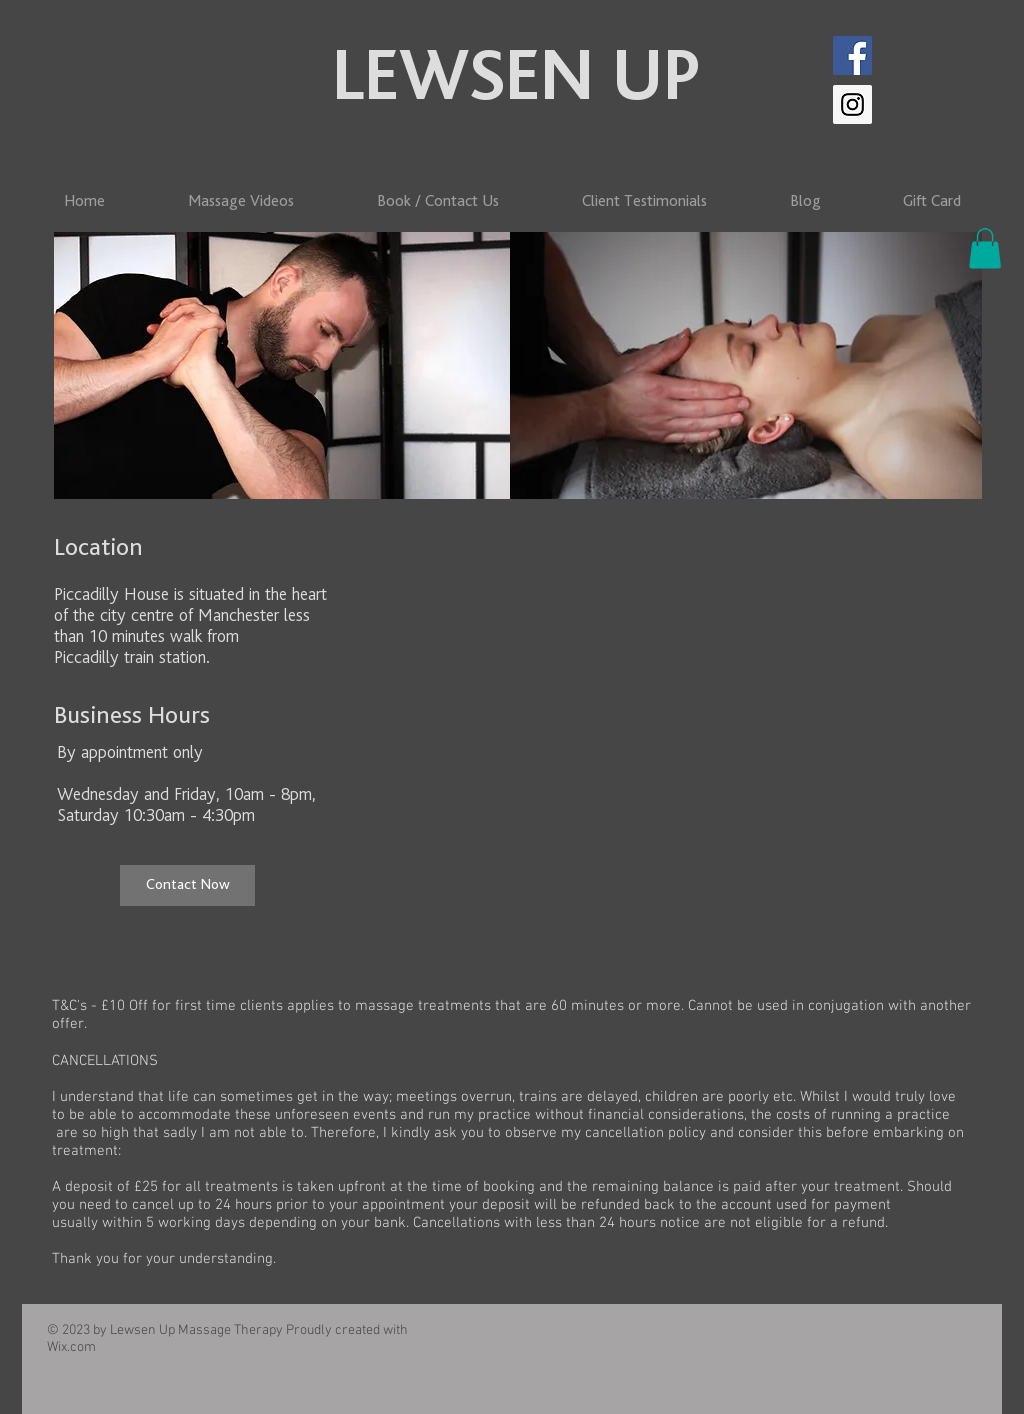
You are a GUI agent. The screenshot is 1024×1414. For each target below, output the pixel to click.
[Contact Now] (187, 885)
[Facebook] (852, 55)
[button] (985, 248)
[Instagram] (852, 104)
